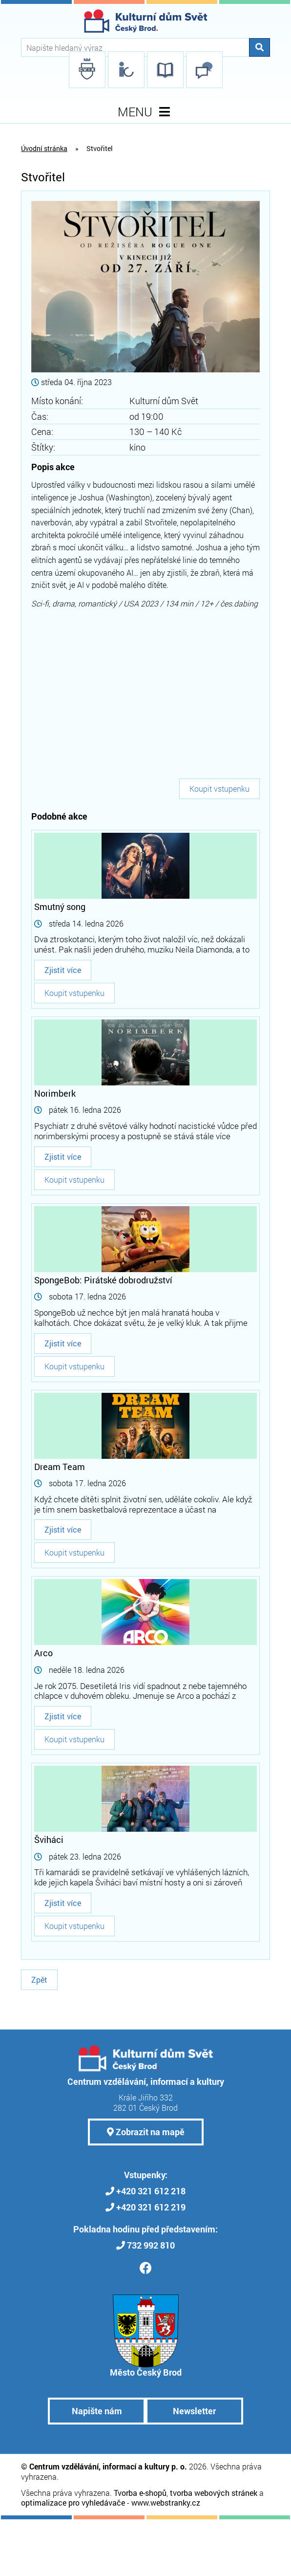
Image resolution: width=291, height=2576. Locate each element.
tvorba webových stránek (213, 2493)
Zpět (39, 1979)
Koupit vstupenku (219, 788)
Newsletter (194, 2411)
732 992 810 (151, 2245)
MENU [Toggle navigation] (146, 112)
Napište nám (97, 2411)
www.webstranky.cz (165, 2502)
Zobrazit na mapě (146, 2132)
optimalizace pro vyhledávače (73, 2502)
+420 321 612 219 (151, 2207)
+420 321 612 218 (151, 2191)
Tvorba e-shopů (140, 2493)
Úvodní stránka (44, 148)
